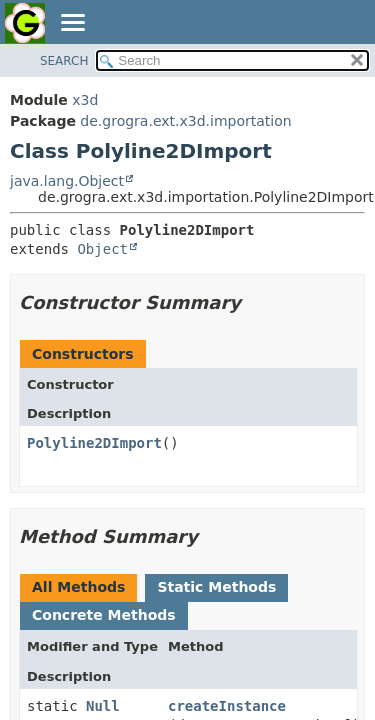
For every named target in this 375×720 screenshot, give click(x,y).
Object (102, 249)
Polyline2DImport (94, 443)
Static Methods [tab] (216, 587)
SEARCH (64, 61)
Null (103, 706)
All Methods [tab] (78, 587)
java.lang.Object (67, 181)
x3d (85, 100)
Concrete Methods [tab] (104, 615)
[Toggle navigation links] (72, 24)
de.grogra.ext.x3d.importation (185, 121)
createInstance (227, 706)
